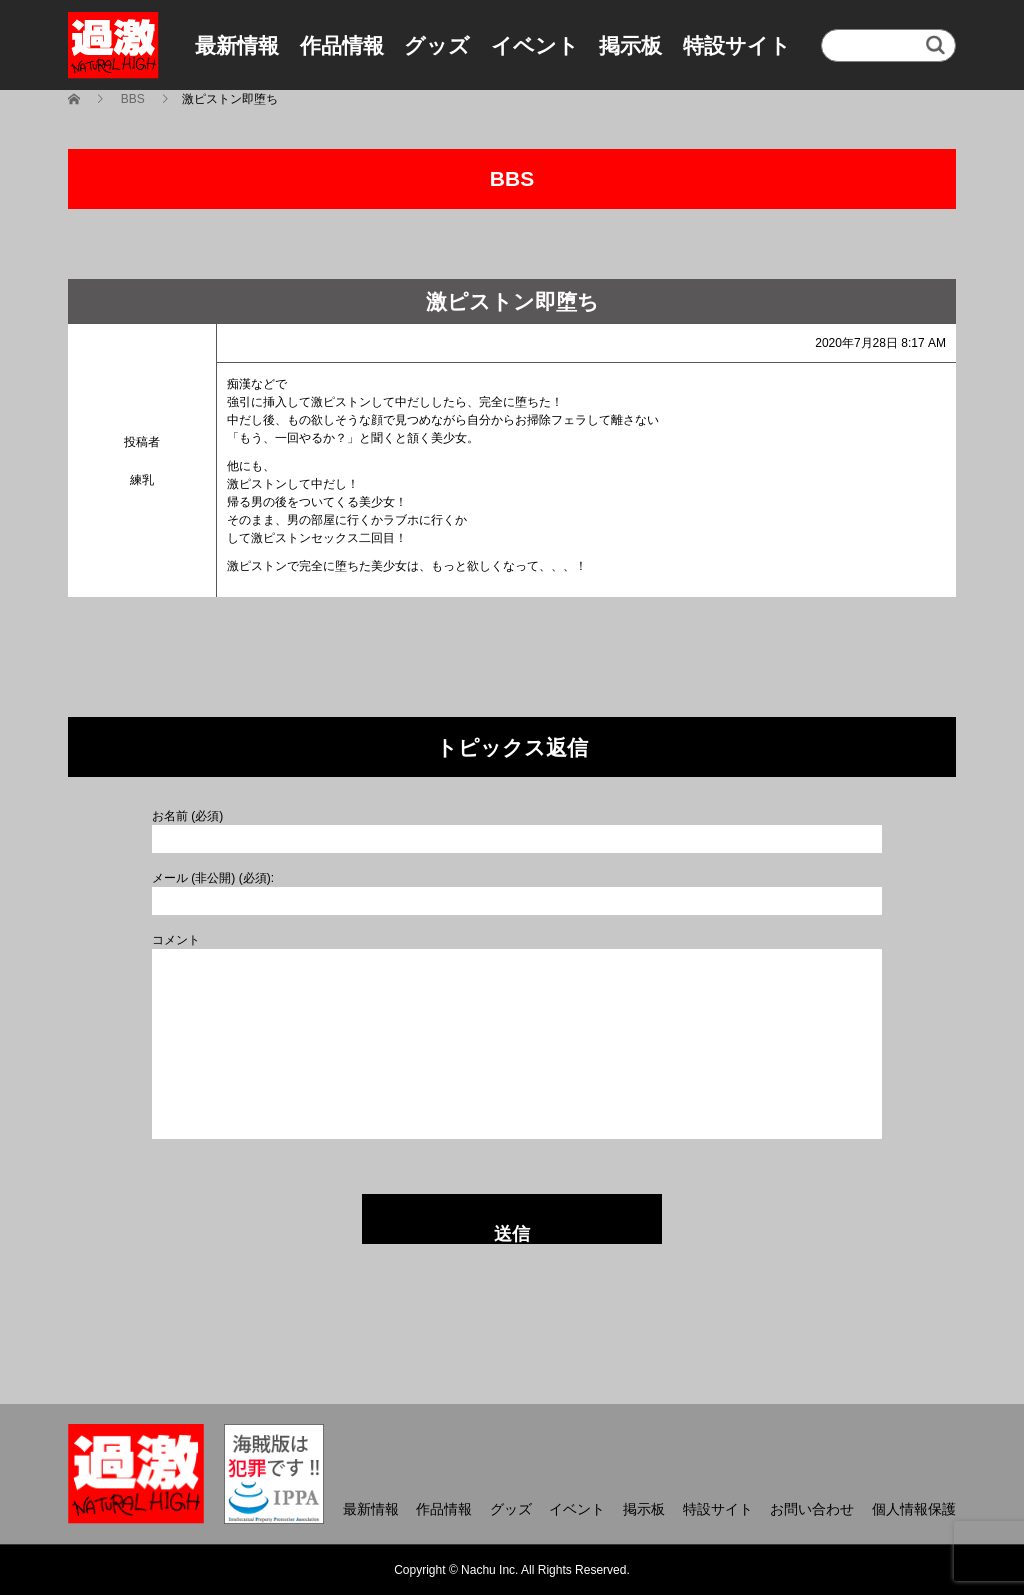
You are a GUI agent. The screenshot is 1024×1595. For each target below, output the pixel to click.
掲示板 (630, 45)
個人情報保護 (914, 1509)
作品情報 (342, 45)
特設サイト (737, 45)
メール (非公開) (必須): (213, 878)
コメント (176, 940)
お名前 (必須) (187, 816)
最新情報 (237, 45)
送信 (512, 1234)
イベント (535, 45)
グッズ (437, 45)
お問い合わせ (812, 1509)
